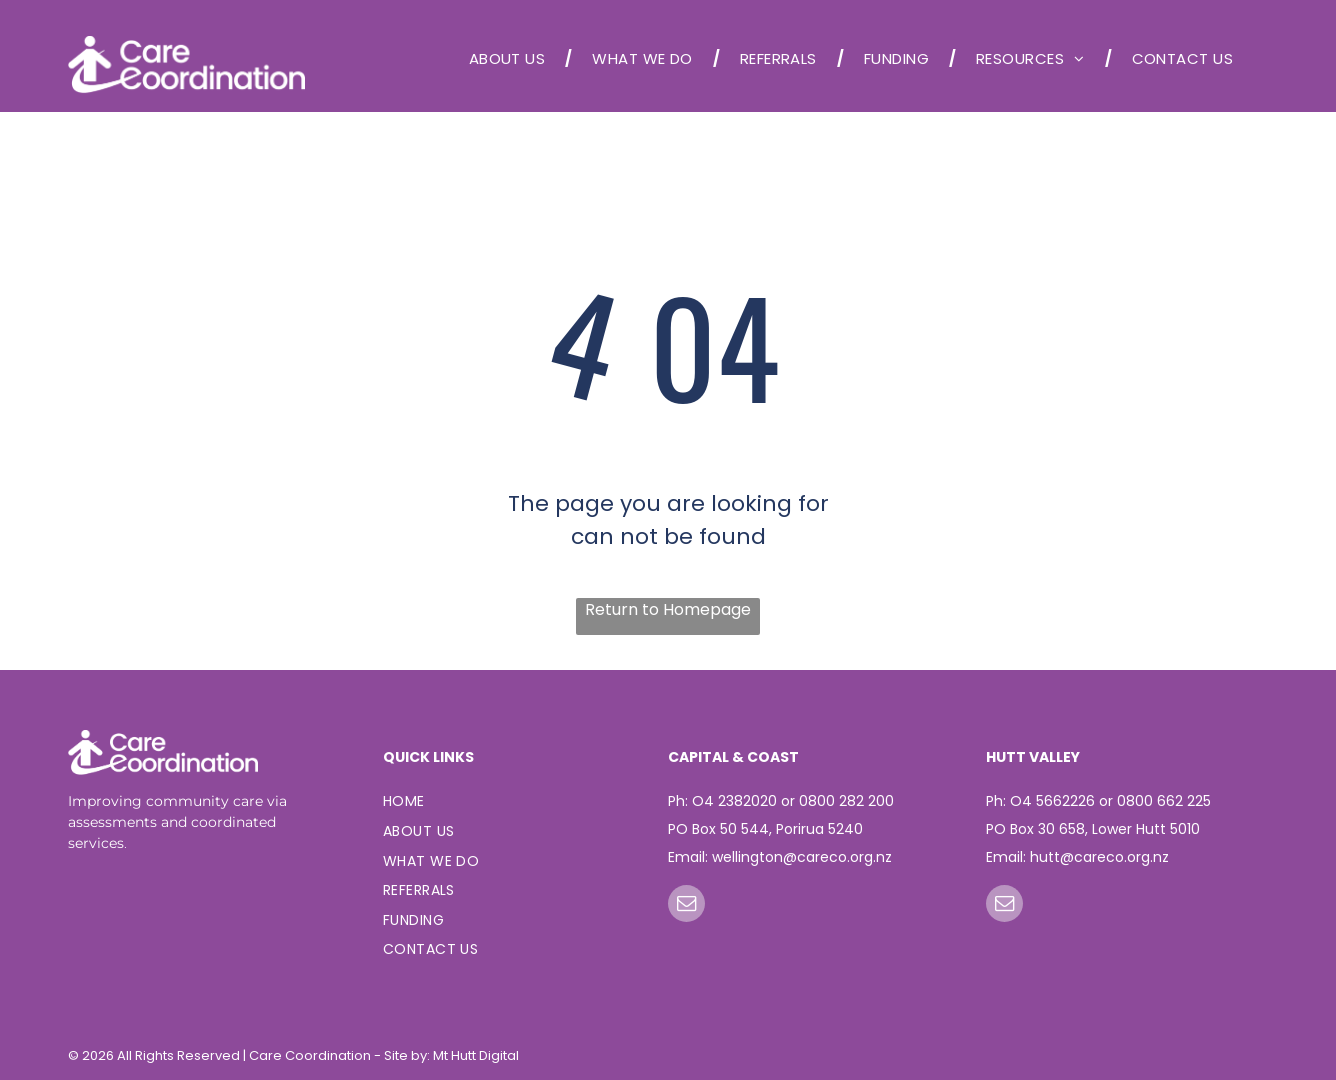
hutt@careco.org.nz (1099, 857)
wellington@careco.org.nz (802, 857)
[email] (686, 906)
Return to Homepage (668, 609)
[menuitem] (511, 59)
